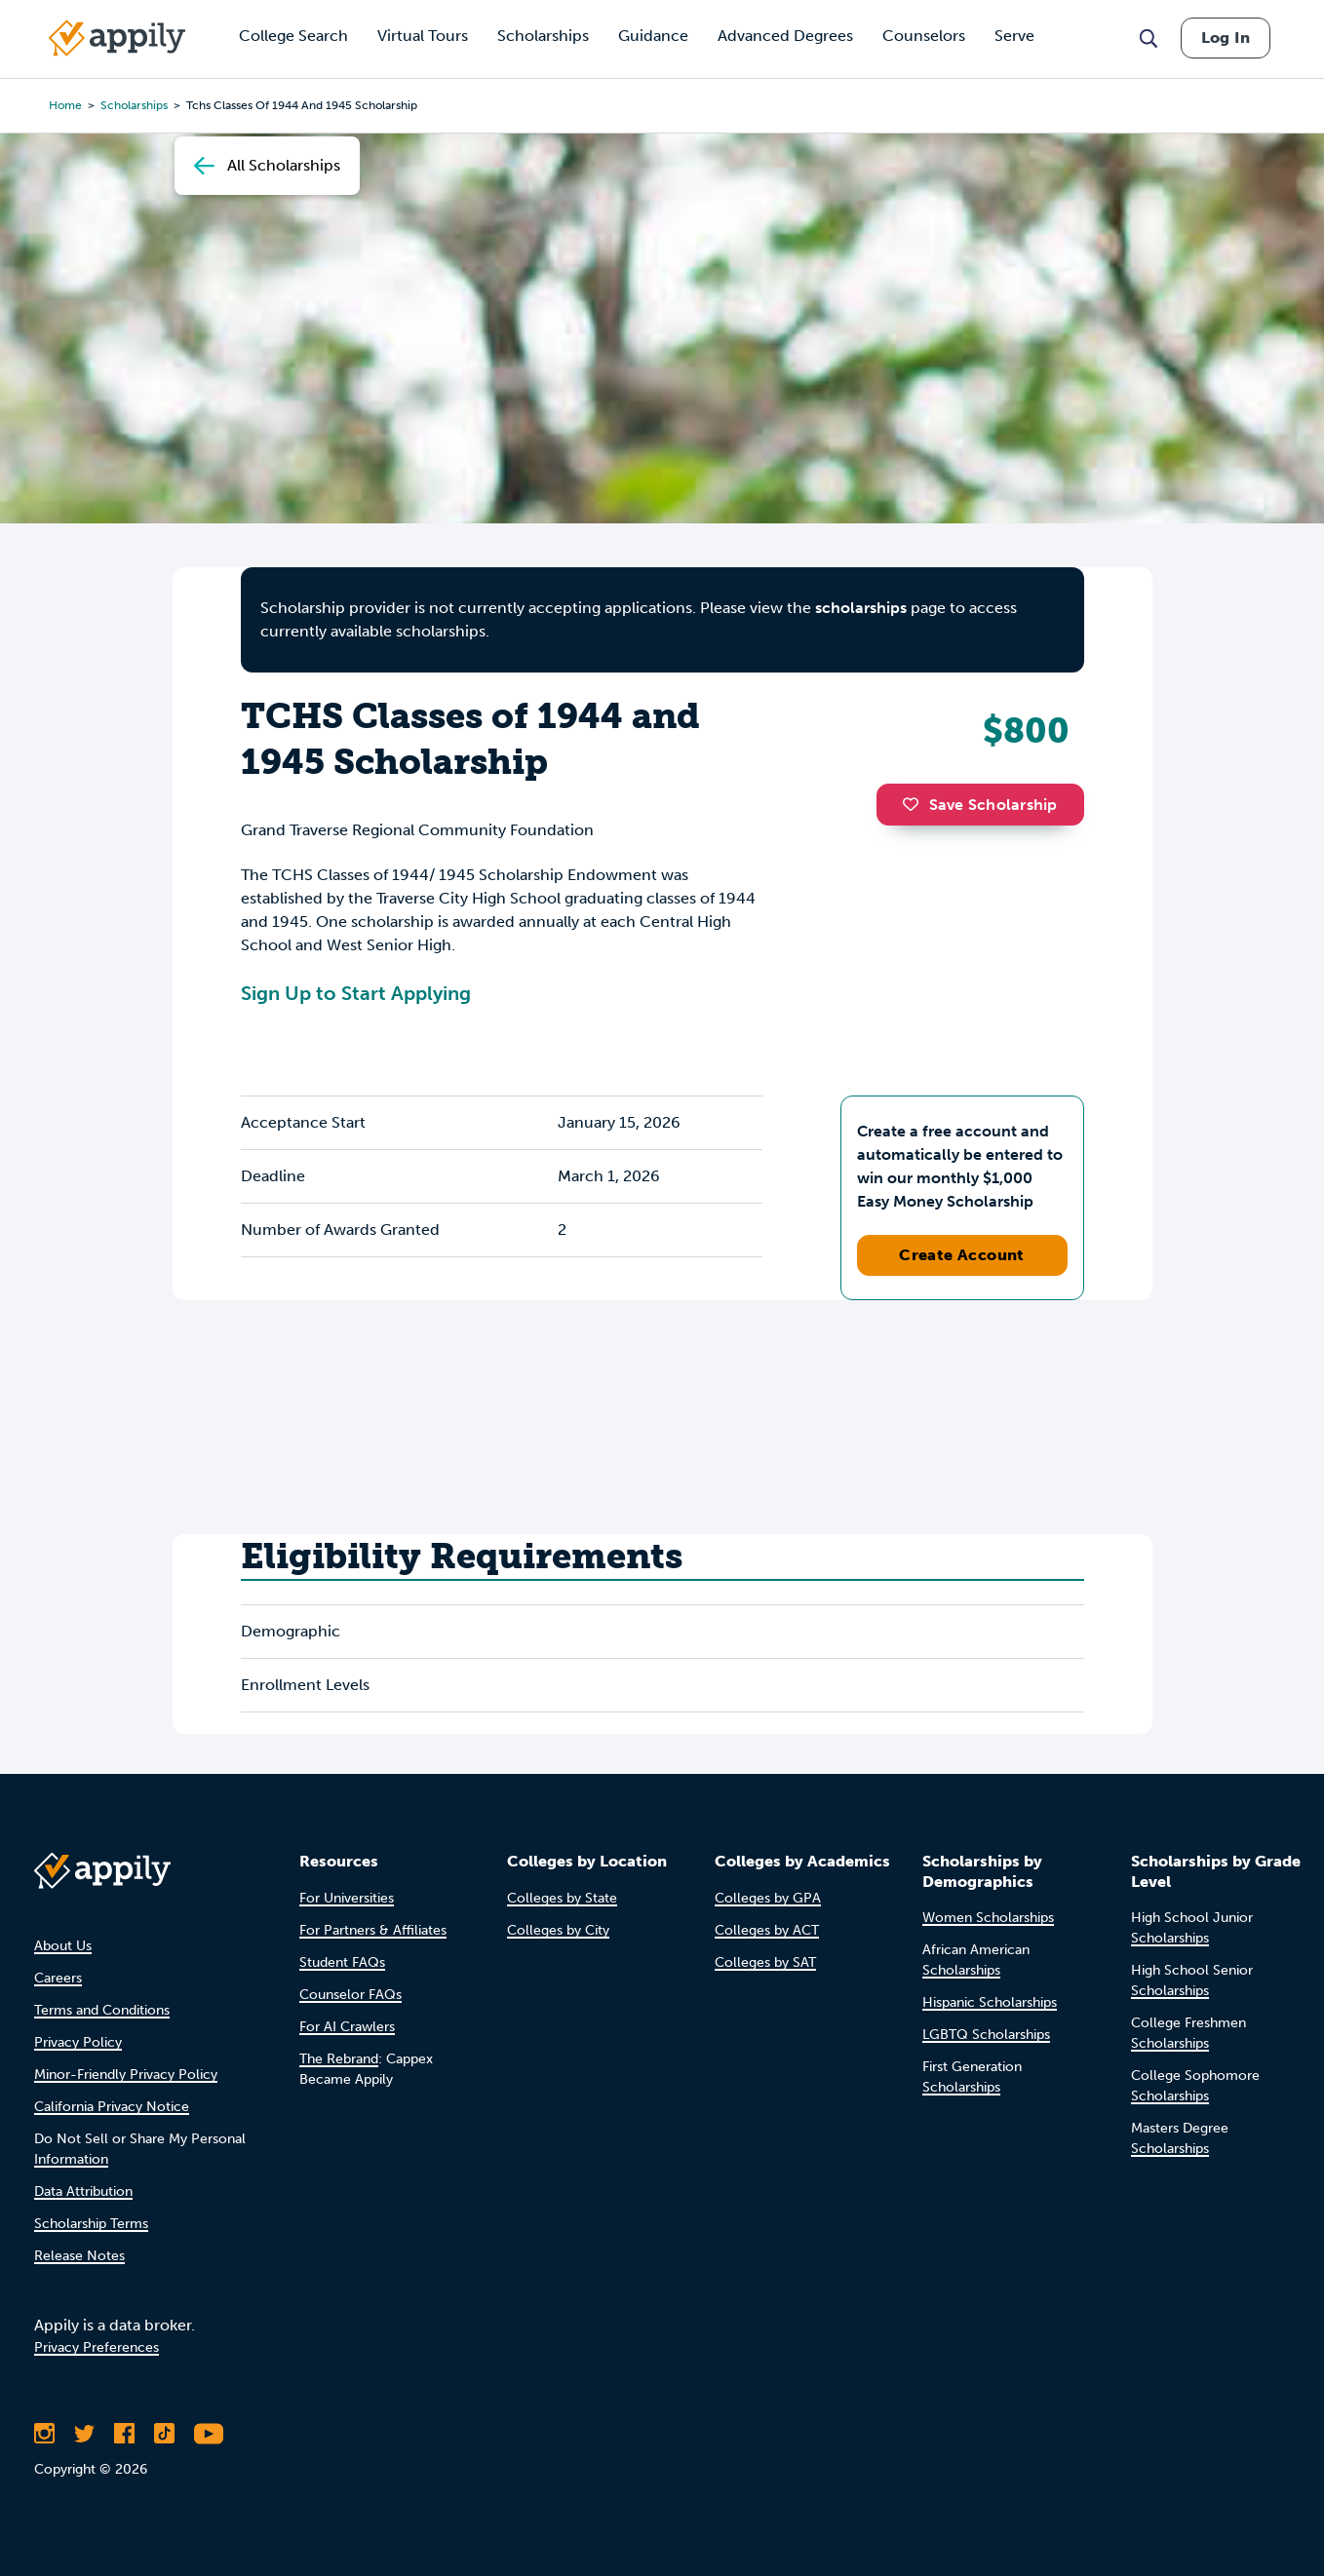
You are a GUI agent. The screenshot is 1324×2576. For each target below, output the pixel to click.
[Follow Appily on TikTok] (164, 2433)
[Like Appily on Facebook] (124, 2433)
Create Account (962, 1255)
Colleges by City (558, 1930)
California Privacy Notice (111, 2106)
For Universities (346, 1898)
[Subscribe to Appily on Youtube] (208, 2433)
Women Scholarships (988, 1917)
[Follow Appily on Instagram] (44, 2433)
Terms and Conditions (102, 2010)
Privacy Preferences (96, 2347)
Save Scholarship (980, 804)
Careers (58, 1978)
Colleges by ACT (767, 1930)
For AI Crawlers (347, 2027)
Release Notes (79, 2256)
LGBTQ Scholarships (986, 2034)
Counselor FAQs (350, 1994)
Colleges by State (562, 1898)
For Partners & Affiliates (373, 1930)
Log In (1225, 37)
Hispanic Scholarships (989, 2002)
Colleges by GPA (768, 1898)
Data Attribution (83, 2191)
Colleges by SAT (765, 1962)
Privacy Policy (78, 2042)
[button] (915, 804)
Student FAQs (342, 1962)
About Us (63, 1946)
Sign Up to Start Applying (356, 993)
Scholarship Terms (91, 2223)
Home (65, 105)
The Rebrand (338, 2059)
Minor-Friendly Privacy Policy (125, 2074)
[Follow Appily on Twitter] (84, 2433)
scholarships (861, 607)
